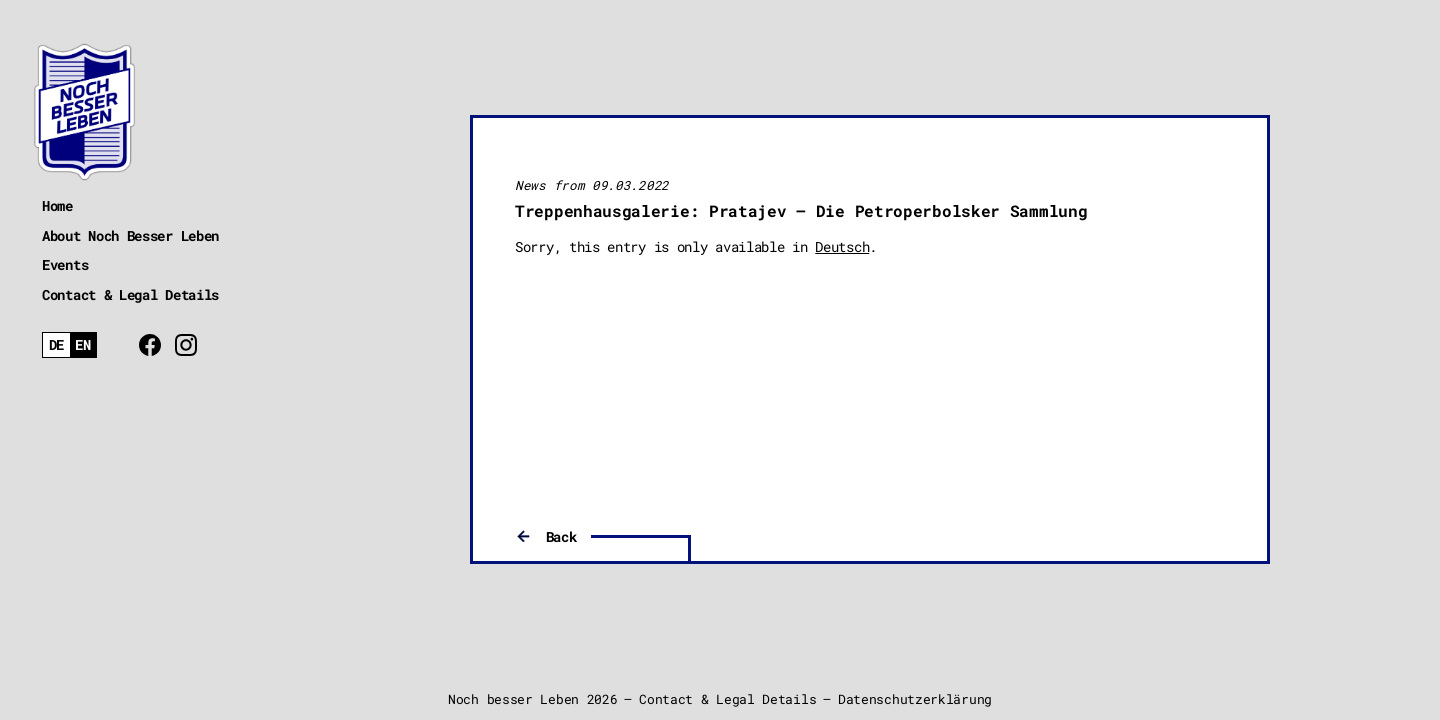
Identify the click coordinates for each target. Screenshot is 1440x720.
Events (65, 264)
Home (57, 205)
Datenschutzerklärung (915, 699)
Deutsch (842, 246)
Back (561, 536)
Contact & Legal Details (130, 294)
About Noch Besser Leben (130, 235)
